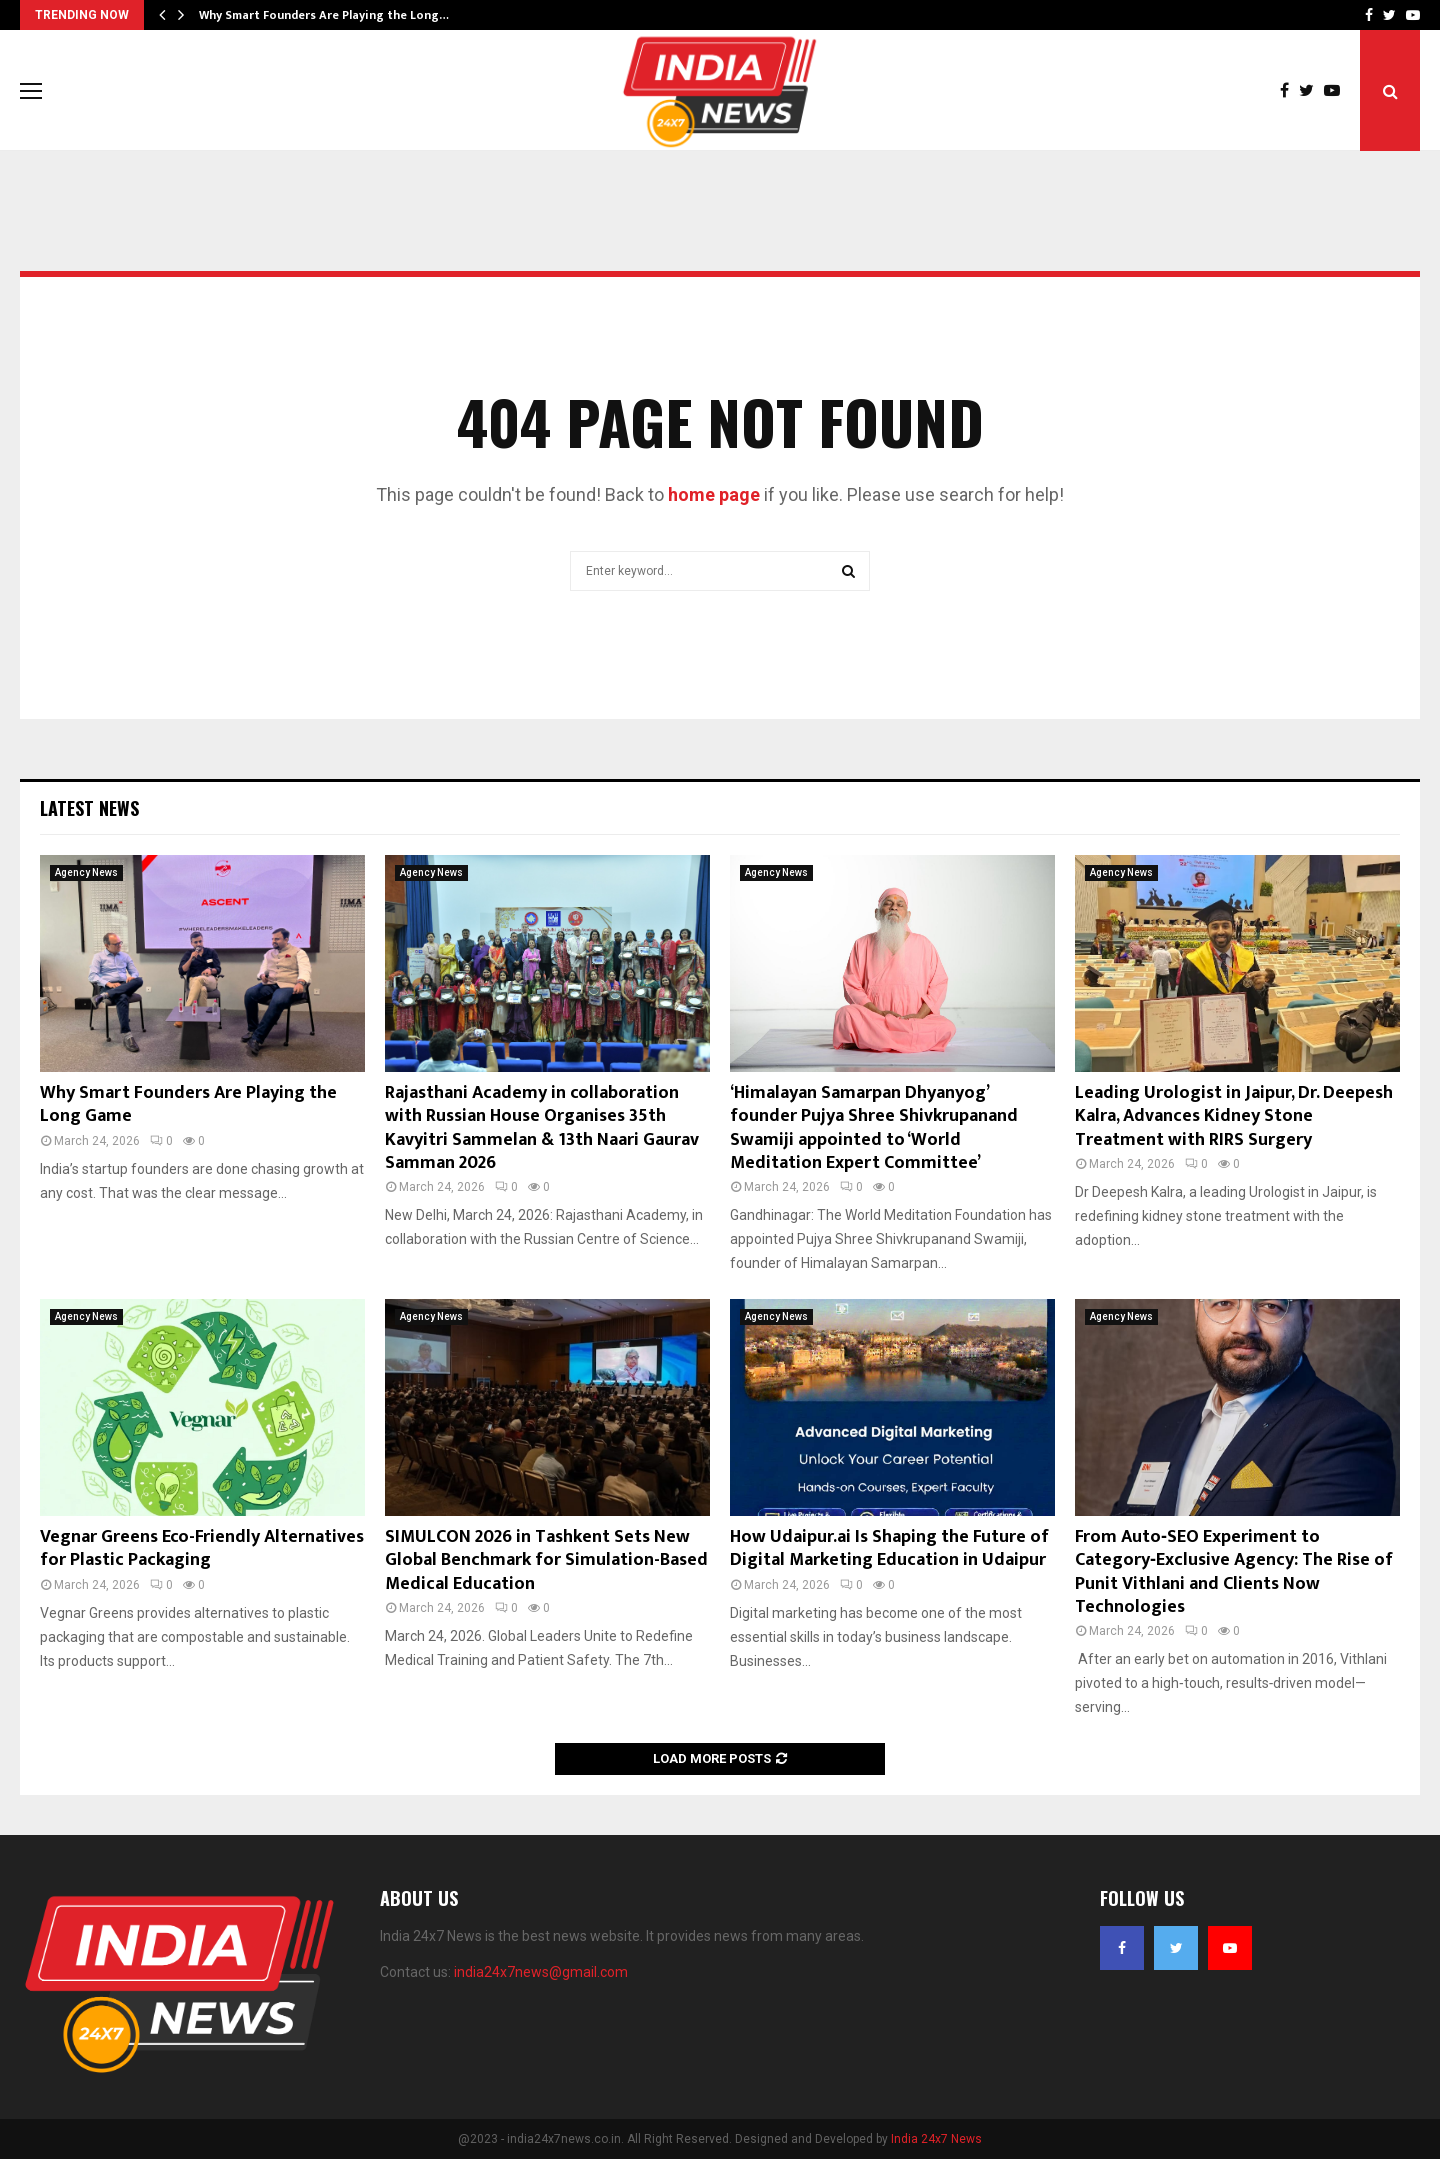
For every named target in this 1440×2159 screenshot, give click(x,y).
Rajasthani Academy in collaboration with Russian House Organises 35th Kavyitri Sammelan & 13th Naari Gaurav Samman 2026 (542, 1128)
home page (714, 494)
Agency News (86, 872)
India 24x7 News (936, 2139)
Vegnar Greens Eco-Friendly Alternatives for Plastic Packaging (202, 1548)
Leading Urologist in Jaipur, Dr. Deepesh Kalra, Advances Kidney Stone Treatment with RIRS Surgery (1234, 1116)
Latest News (89, 808)
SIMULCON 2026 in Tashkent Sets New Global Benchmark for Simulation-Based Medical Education (546, 1560)
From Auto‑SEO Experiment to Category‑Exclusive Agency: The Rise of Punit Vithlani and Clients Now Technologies (1234, 1572)
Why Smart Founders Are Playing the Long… (324, 15)
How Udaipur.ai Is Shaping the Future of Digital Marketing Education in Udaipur (889, 1548)
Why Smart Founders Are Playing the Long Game (188, 1104)
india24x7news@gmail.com (541, 1972)
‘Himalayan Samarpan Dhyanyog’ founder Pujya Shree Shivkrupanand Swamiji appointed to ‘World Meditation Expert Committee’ (874, 1128)
